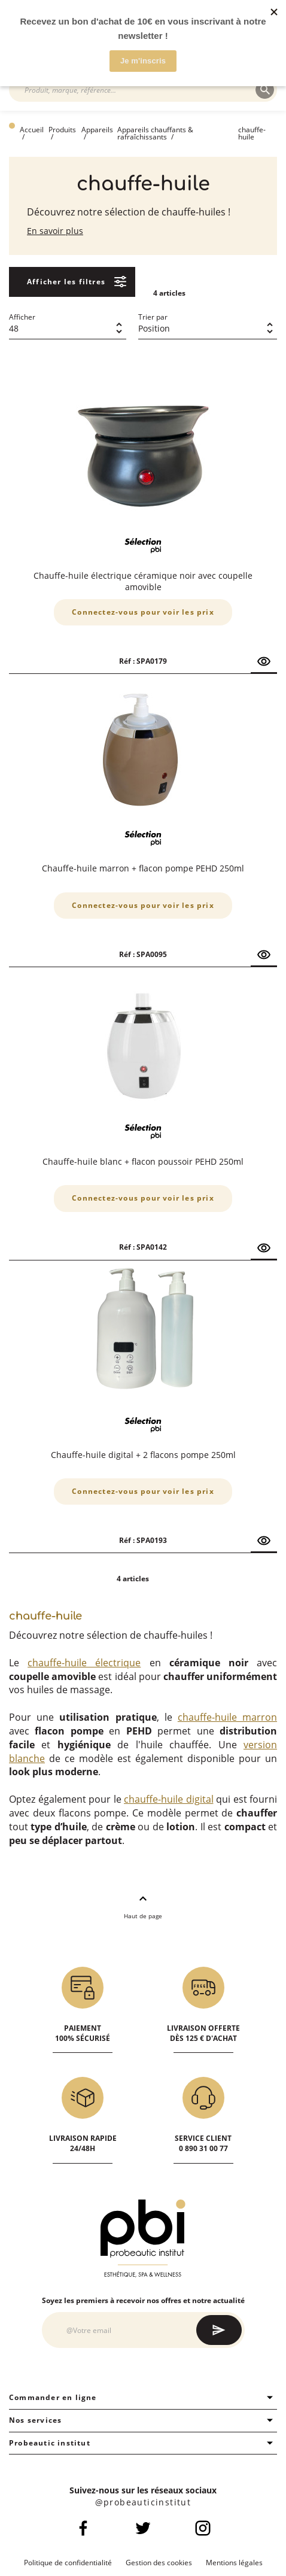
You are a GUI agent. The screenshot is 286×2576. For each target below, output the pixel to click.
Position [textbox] (154, 328)
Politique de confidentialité (68, 2562)
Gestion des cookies (159, 2562)
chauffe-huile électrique (84, 1662)
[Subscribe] (219, 2330)
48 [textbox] (14, 328)
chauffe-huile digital (169, 1799)
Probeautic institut (143, 2443)
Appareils (97, 129)
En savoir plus (55, 230)
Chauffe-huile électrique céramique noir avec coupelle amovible (143, 581)
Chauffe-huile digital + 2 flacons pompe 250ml (143, 1454)
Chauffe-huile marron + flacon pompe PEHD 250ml (143, 868)
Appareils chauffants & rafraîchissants (155, 133)
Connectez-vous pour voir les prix (143, 612)
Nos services (143, 2420)
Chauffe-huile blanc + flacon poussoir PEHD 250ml (143, 1161)
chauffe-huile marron (227, 1717)
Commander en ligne (143, 2397)
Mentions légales (234, 2562)
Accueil (32, 129)
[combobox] (138, 90)
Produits (62, 129)
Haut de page (143, 1905)
